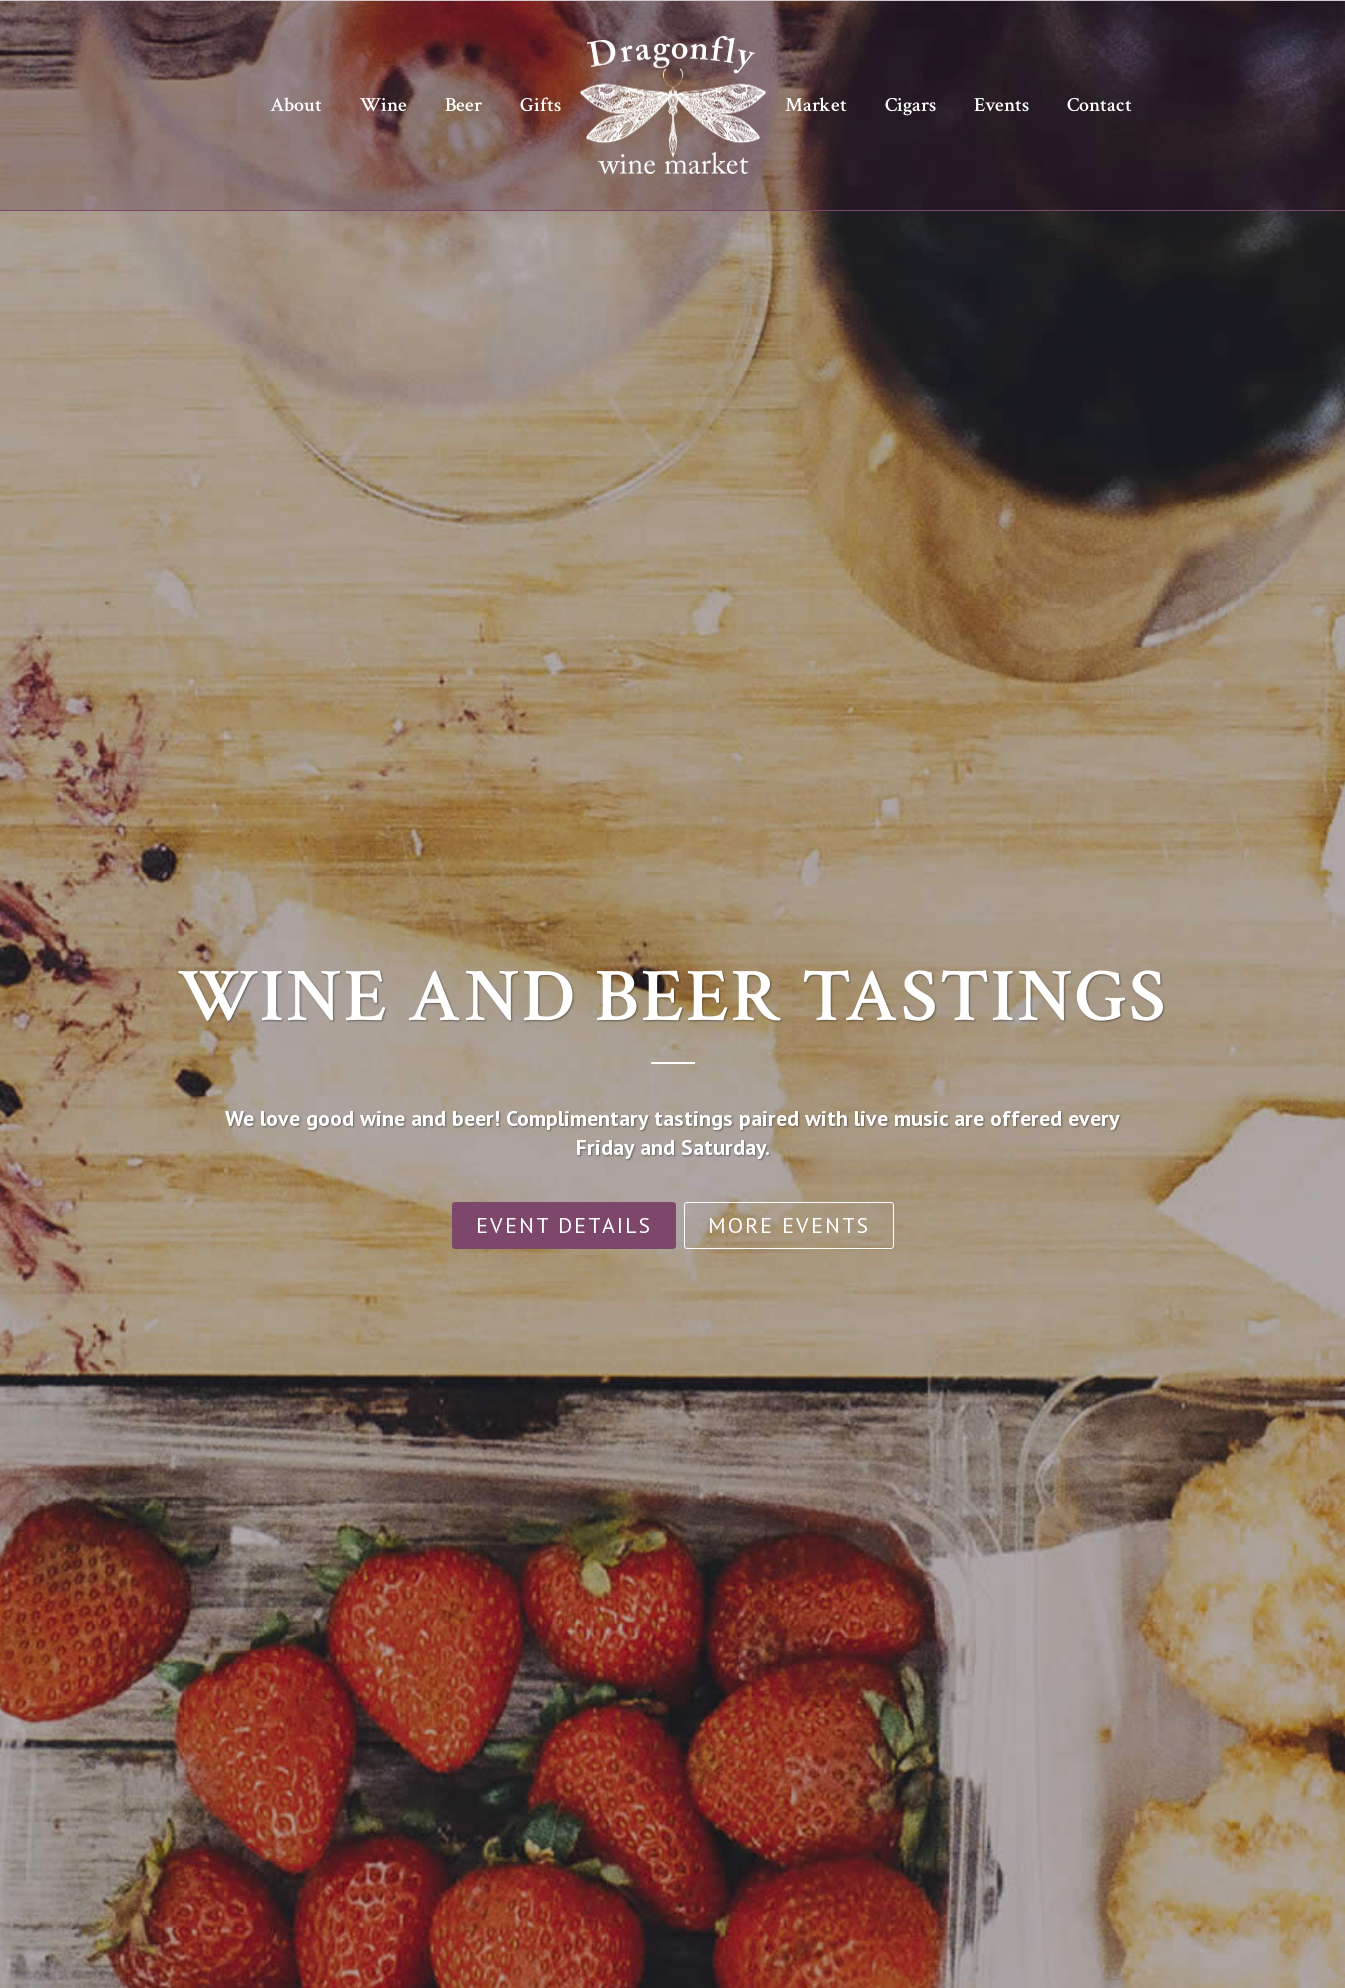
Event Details (564, 1225)
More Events (789, 1225)
